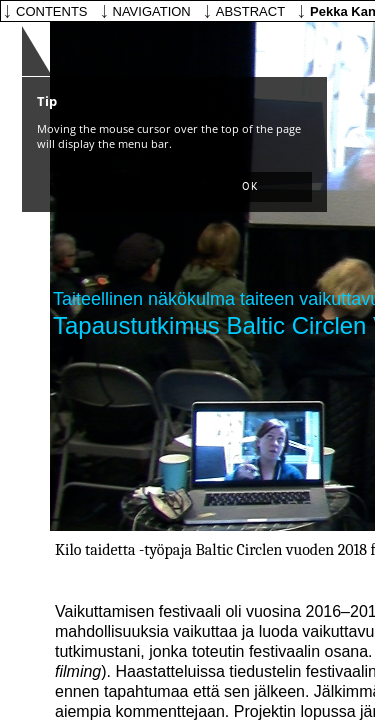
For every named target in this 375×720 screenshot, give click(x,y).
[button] (250, 187)
